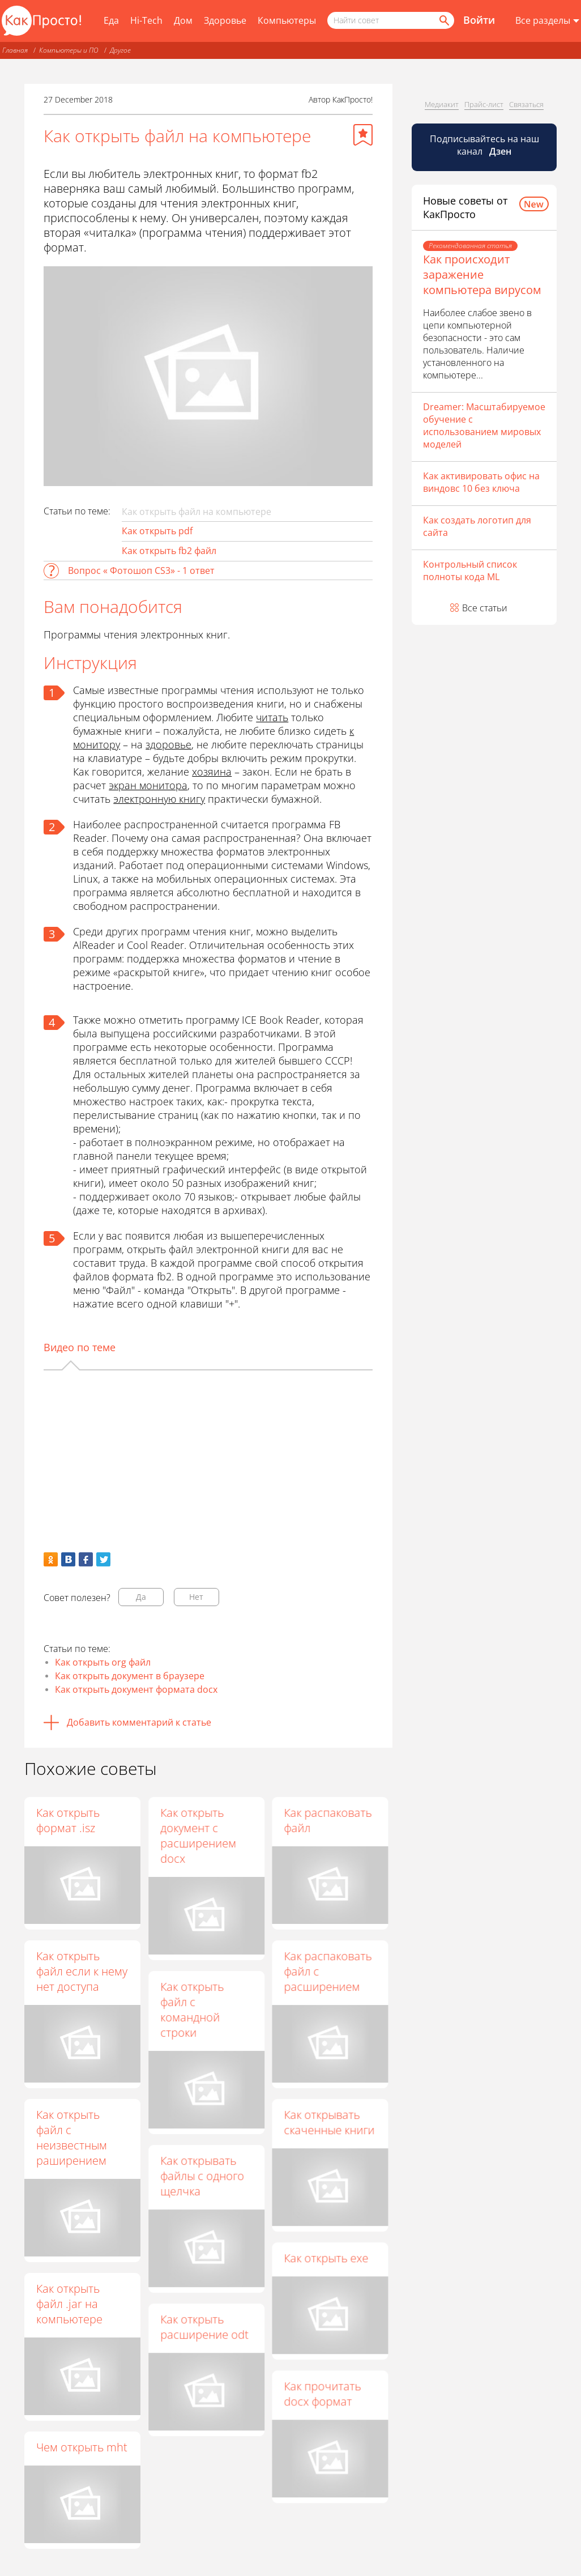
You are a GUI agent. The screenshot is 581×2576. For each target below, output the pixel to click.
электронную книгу (159, 799)
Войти (479, 20)
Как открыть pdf (157, 531)
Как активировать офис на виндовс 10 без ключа (481, 482)
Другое (120, 50)
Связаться (526, 104)
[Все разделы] (547, 21)
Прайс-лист (483, 104)
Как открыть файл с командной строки (192, 2009)
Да (141, 1596)
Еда (111, 20)
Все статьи (484, 608)
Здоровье (225, 20)
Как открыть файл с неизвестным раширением (71, 2137)
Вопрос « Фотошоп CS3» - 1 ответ (141, 570)
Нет (196, 1596)
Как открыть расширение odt (204, 2326)
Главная (15, 50)
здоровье (168, 744)
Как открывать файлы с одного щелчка (202, 2176)
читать (272, 717)
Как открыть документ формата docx (136, 1689)
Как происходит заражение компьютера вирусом (482, 274)
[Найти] (443, 20)
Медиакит (442, 104)
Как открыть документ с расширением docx (198, 1835)
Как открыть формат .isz (68, 1820)
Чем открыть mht (81, 2447)
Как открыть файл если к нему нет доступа (81, 1971)
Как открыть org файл (103, 1662)
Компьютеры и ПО (69, 50)
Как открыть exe (326, 2258)
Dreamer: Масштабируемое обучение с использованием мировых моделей (484, 425)
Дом (183, 20)
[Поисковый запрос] (390, 20)
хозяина (212, 771)
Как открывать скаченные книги (329, 2122)
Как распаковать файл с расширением (327, 1971)
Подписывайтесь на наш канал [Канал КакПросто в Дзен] (484, 145)
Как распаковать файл (327, 1820)
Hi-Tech (146, 20)
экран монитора (148, 785)
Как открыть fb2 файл (169, 550)
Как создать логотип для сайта (477, 526)
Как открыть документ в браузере (129, 1676)
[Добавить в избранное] (363, 135)
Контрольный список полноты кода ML (470, 570)
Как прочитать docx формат (322, 2393)
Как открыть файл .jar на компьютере (69, 2304)
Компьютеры (287, 20)
